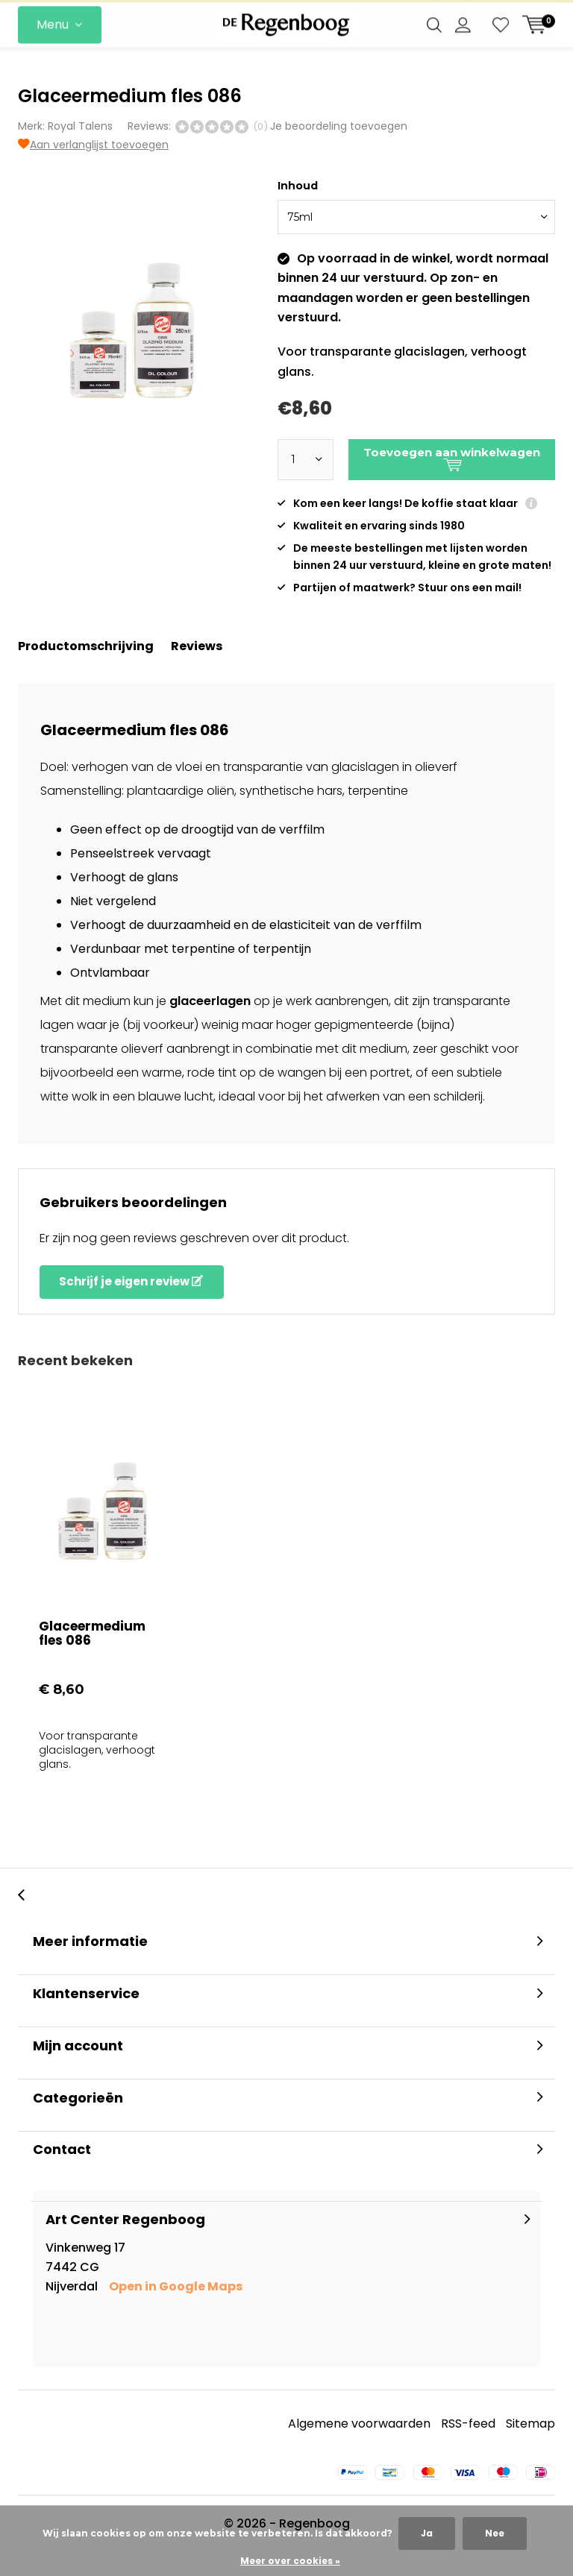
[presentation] (29, 1917)
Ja (427, 2533)
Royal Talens (80, 148)
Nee (494, 2533)
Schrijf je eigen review (131, 1303)
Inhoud (298, 207)
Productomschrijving (86, 668)
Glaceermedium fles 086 (92, 1655)
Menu (53, 66)
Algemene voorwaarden (359, 2445)
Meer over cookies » (290, 2560)
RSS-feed (468, 2445)
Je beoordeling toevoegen (338, 148)
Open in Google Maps (175, 2308)
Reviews (196, 668)
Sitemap (530, 2445)
